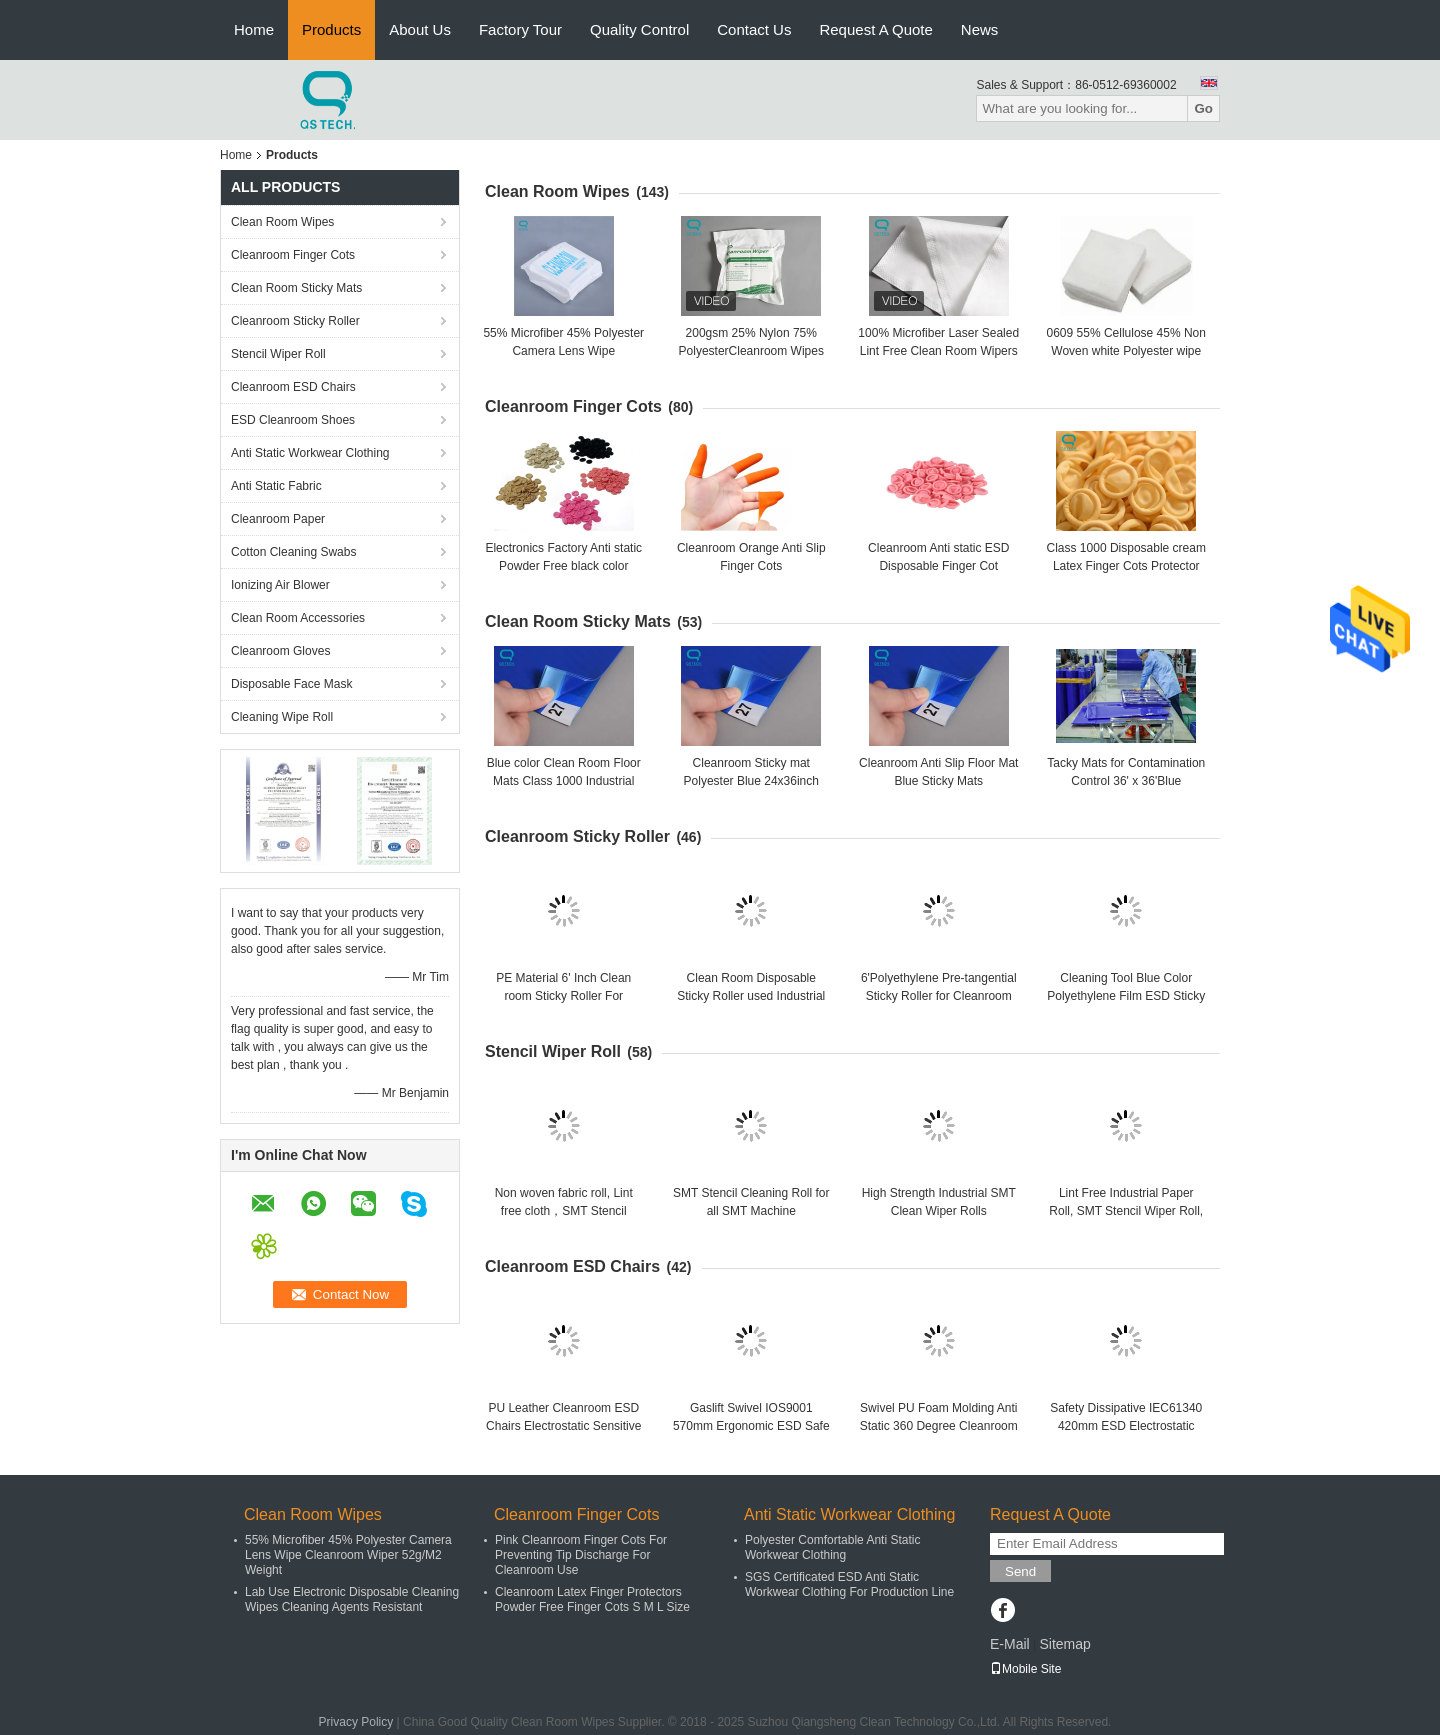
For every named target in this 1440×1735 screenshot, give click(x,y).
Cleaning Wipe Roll (282, 717)
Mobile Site (1025, 1669)
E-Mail (1010, 1644)
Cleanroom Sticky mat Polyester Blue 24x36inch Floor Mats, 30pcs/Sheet (751, 781)
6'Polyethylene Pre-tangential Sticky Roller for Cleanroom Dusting (939, 996)
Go (1203, 108)
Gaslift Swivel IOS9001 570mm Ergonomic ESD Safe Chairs (751, 1426)
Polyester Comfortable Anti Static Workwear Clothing (832, 1547)
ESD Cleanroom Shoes (293, 420)
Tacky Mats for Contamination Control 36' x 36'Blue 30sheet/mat (1126, 781)
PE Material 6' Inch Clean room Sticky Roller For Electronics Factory (563, 996)
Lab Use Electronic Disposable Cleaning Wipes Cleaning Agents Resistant (352, 1599)
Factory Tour (520, 29)
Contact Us (754, 29)
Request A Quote (875, 29)
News (980, 29)
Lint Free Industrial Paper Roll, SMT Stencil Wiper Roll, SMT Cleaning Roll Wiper (1126, 1211)
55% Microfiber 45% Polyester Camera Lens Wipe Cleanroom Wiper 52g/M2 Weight (348, 1555)
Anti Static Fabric (276, 486)
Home (254, 29)
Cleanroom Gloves (280, 651)
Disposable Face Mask (291, 684)
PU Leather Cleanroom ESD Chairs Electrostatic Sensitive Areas (563, 1426)
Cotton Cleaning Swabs (293, 552)
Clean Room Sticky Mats (296, 288)
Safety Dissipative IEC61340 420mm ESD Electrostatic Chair (1126, 1426)
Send (1020, 1571)
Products (331, 29)
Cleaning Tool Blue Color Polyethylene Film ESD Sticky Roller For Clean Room (1126, 996)
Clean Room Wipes (282, 222)
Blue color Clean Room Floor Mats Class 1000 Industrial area (564, 781)
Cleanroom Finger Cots (293, 255)
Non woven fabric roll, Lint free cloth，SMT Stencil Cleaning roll (564, 1211)
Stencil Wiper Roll (278, 354)
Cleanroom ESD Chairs (293, 387)
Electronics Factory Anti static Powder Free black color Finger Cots (563, 566)
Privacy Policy (356, 1722)
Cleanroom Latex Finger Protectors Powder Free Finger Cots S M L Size (592, 1599)
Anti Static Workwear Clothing (310, 453)
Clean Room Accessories (298, 618)
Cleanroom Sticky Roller (295, 321)
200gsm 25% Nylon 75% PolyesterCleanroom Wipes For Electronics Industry (751, 351)
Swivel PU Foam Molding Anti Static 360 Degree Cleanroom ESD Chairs (939, 1426)
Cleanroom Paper (278, 519)
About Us (420, 29)
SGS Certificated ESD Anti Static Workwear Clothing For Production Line (849, 1584)
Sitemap (1064, 1644)
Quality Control (639, 29)
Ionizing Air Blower (280, 585)
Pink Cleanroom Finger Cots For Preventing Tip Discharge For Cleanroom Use (581, 1555)
